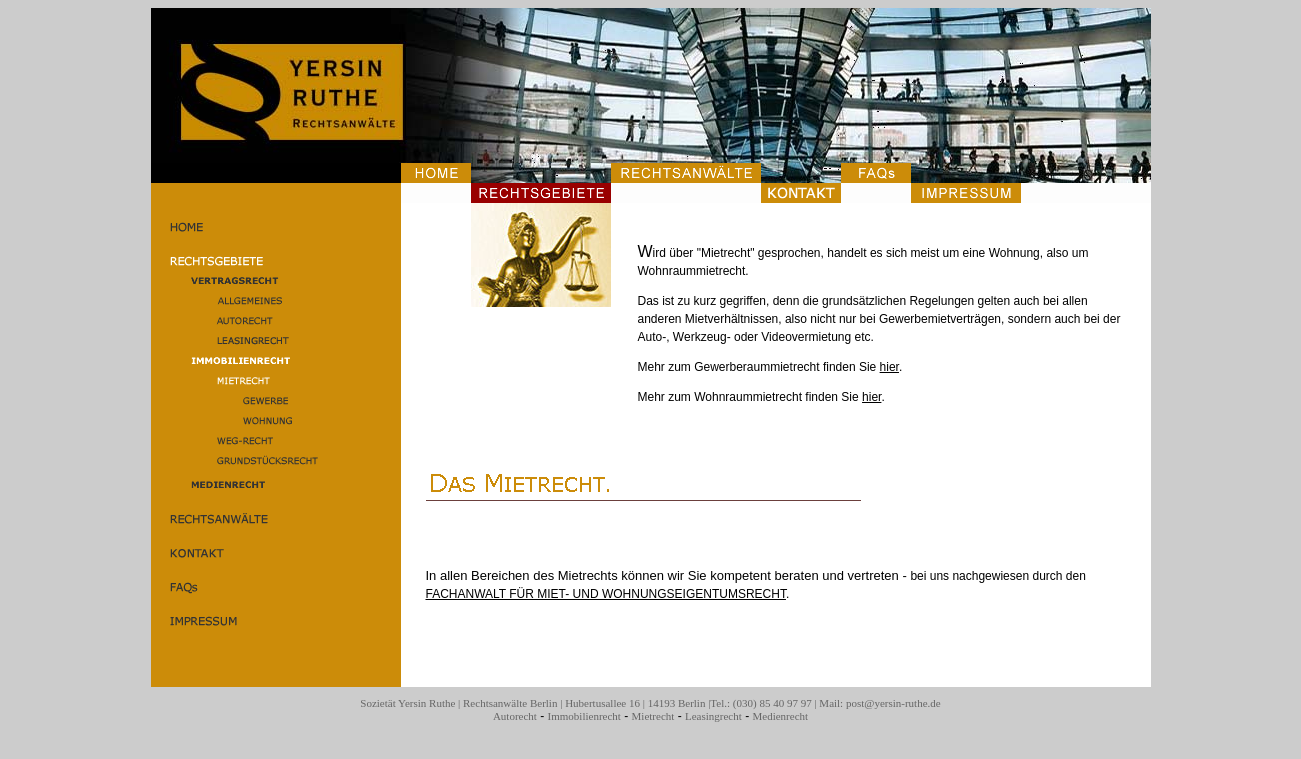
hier (889, 367)
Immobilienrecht (584, 716)
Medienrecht (780, 716)
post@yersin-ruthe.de (893, 703)
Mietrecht (653, 716)
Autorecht (515, 716)
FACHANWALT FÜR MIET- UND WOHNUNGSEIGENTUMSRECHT (606, 594)
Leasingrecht (713, 716)
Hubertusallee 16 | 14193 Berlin (635, 703)
